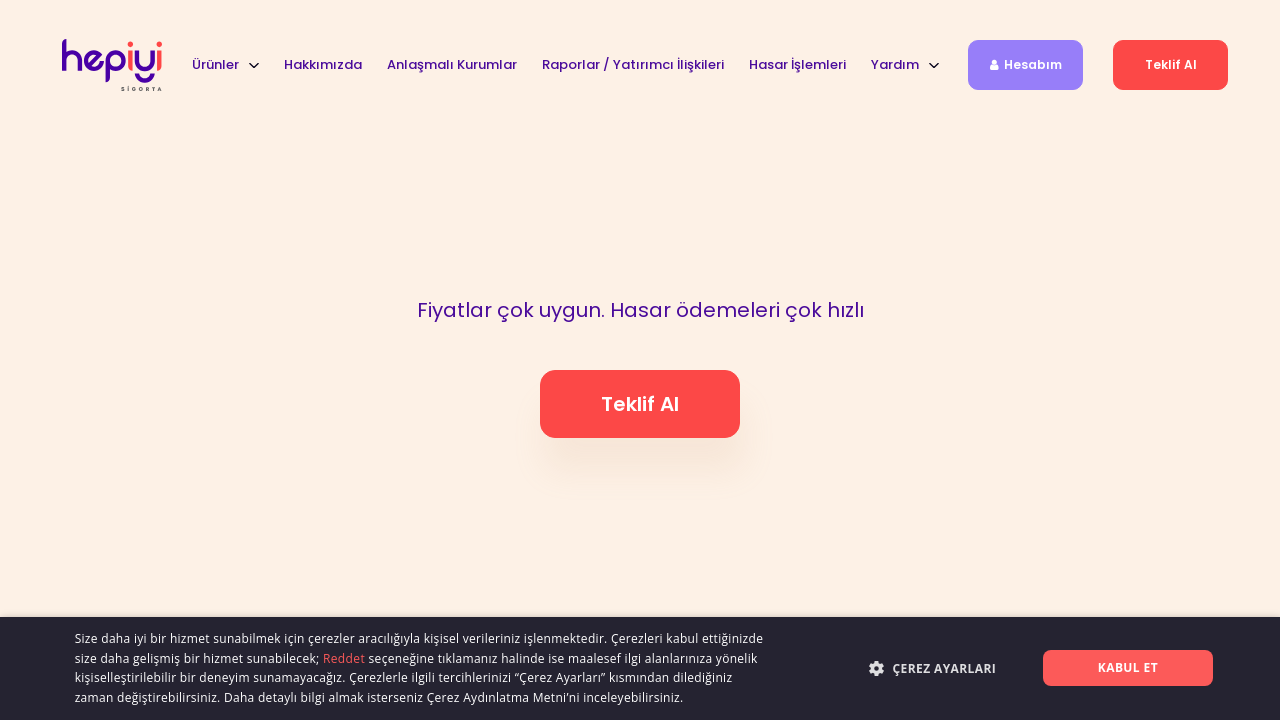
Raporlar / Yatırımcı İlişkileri (633, 64)
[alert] (640, 668)
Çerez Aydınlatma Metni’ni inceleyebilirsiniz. (555, 697)
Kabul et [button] (1128, 667)
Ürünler (215, 64)
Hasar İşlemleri (797, 64)
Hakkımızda (323, 64)
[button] (888, 667)
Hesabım (1026, 64)
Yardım (895, 64)
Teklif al (1171, 64)
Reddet (344, 658)
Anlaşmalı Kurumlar (452, 64)
